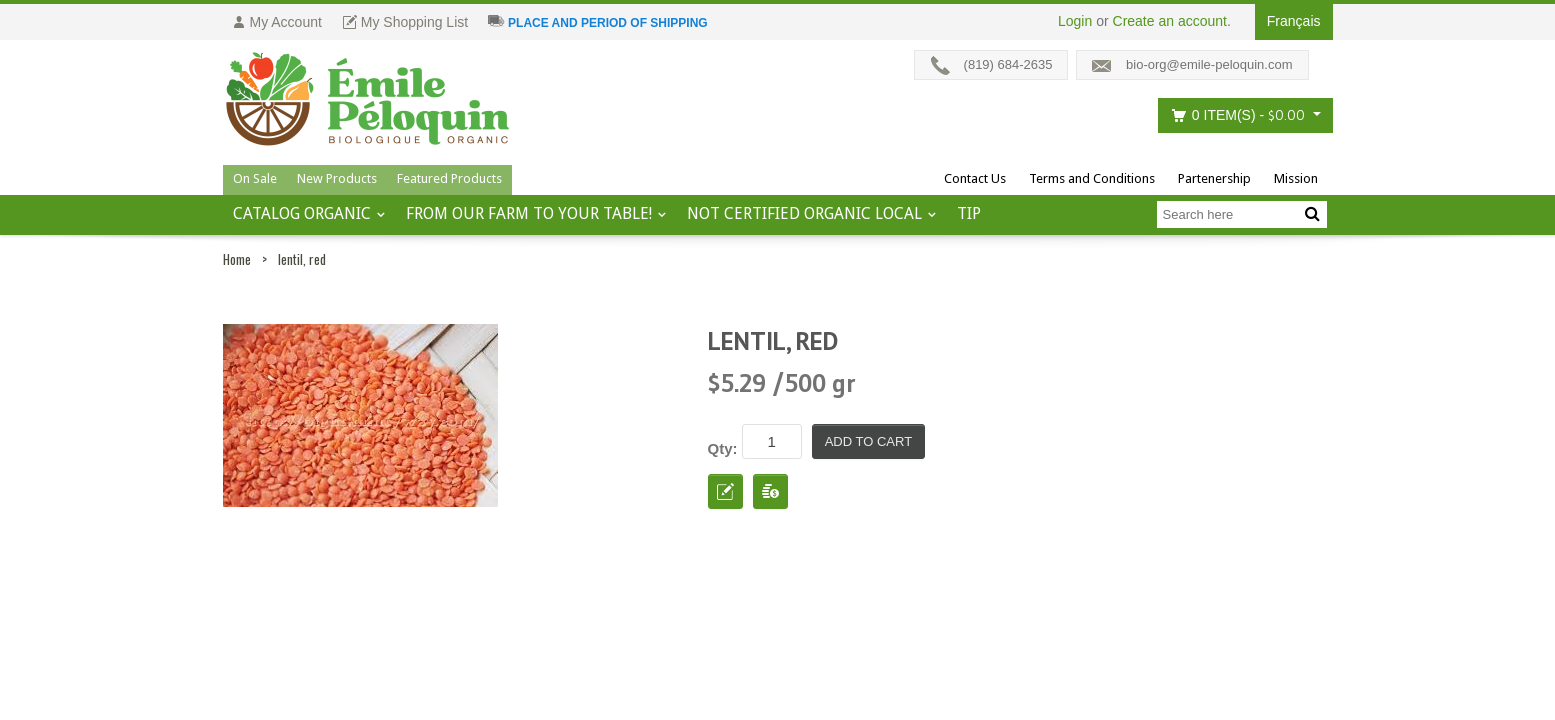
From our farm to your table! (529, 213)
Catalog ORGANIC (302, 213)
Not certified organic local (804, 213)
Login (1075, 21)
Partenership (1214, 178)
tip (969, 213)
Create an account (1170, 21)
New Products (337, 178)
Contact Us (975, 178)
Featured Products (449, 178)
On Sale (255, 178)
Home (237, 259)
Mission (1296, 178)
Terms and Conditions (1092, 178)
